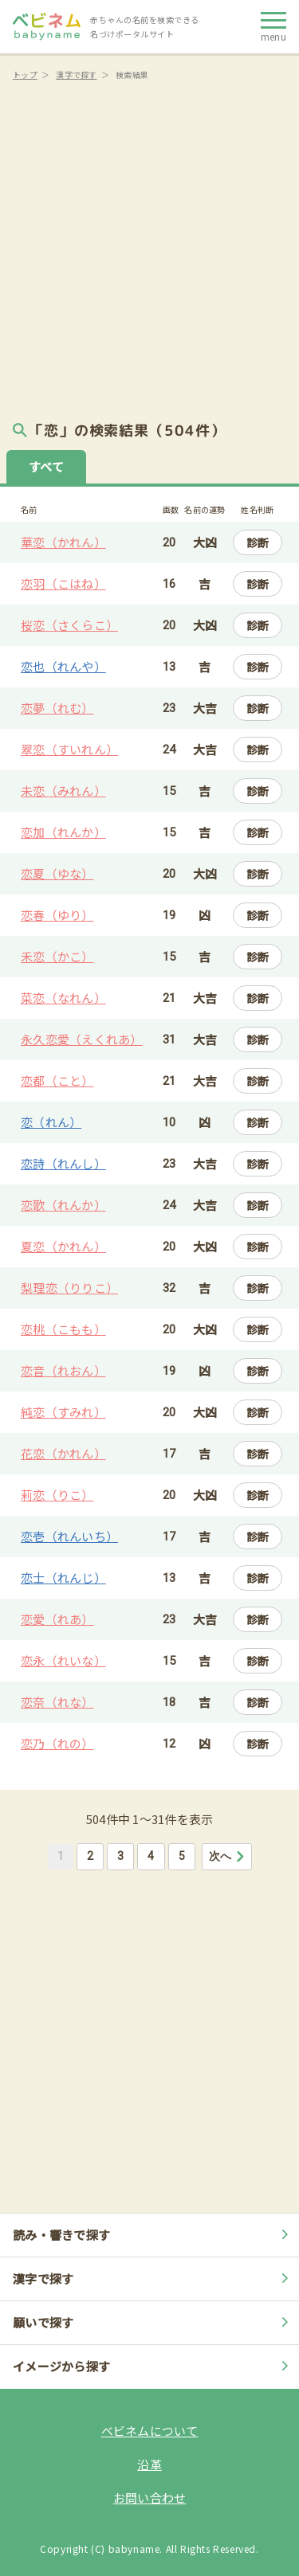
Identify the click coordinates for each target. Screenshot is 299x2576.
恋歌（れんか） (63, 1204)
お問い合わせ (150, 2497)
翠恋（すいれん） (69, 749)
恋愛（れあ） (57, 1619)
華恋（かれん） (63, 542)
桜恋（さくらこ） (69, 625)
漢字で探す (76, 74)
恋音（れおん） (63, 1370)
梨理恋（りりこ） (69, 1287)
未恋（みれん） (63, 790)
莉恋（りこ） (57, 1494)
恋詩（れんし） (63, 1163)
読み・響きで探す (153, 2234)
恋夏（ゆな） (57, 873)
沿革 (149, 2464)
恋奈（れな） (57, 1701)
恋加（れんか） (63, 832)
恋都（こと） (57, 1080)
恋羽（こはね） (63, 583)
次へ (227, 1856)
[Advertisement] (149, 245)
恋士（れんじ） (63, 1577)
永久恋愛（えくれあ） (82, 1039)
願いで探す (153, 2322)
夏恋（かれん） (63, 1246)
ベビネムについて (150, 2430)
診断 (257, 542)
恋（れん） (51, 1122)
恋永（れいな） (63, 1660)
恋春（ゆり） (57, 914)
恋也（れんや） (63, 666)
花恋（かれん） (63, 1453)
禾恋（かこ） (57, 956)
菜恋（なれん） (63, 997)
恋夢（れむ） (57, 707)
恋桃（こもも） (63, 1329)
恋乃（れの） (57, 1743)
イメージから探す (153, 2366)
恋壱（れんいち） (69, 1536)
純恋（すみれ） (63, 1411)
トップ (25, 74)
